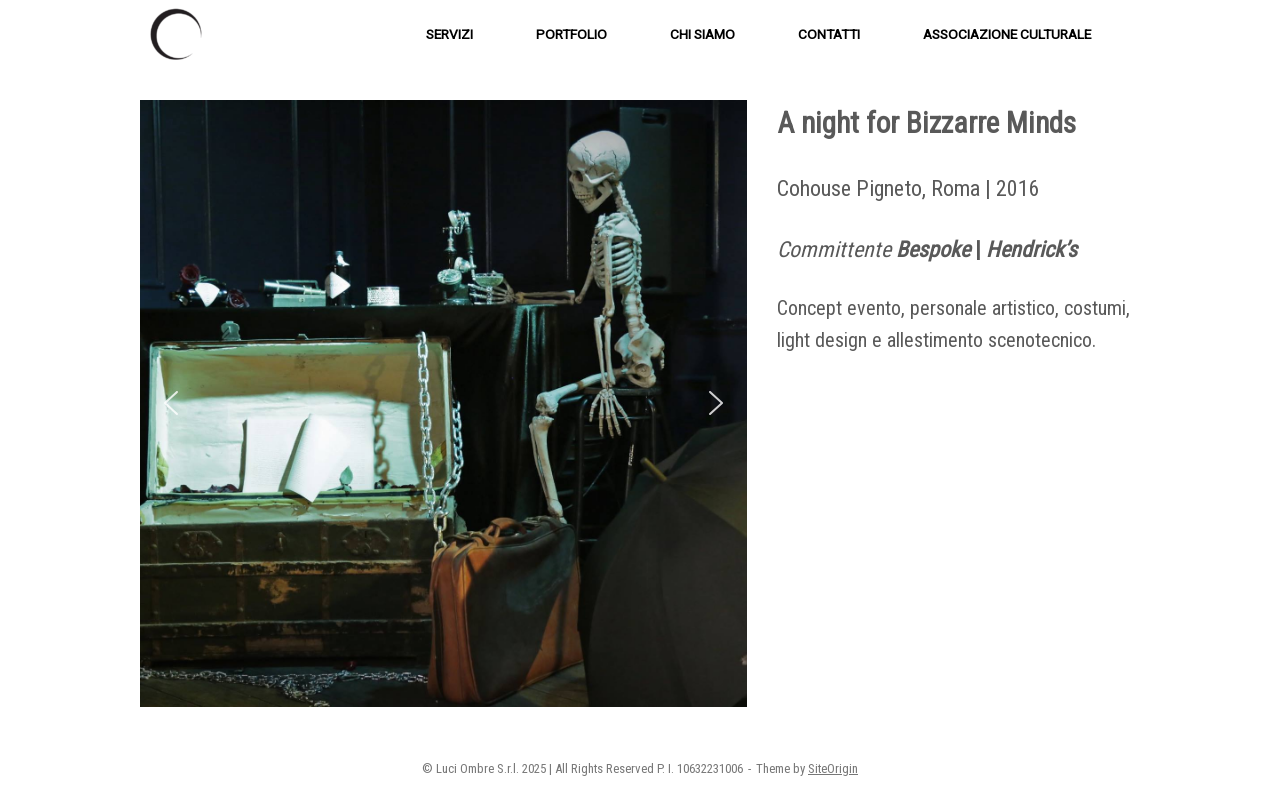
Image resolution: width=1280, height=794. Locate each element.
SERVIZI (449, 34)
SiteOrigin (833, 768)
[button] (171, 403)
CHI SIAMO (702, 34)
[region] (443, 403)
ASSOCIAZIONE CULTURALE (1007, 34)
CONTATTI (829, 34)
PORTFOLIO (571, 34)
